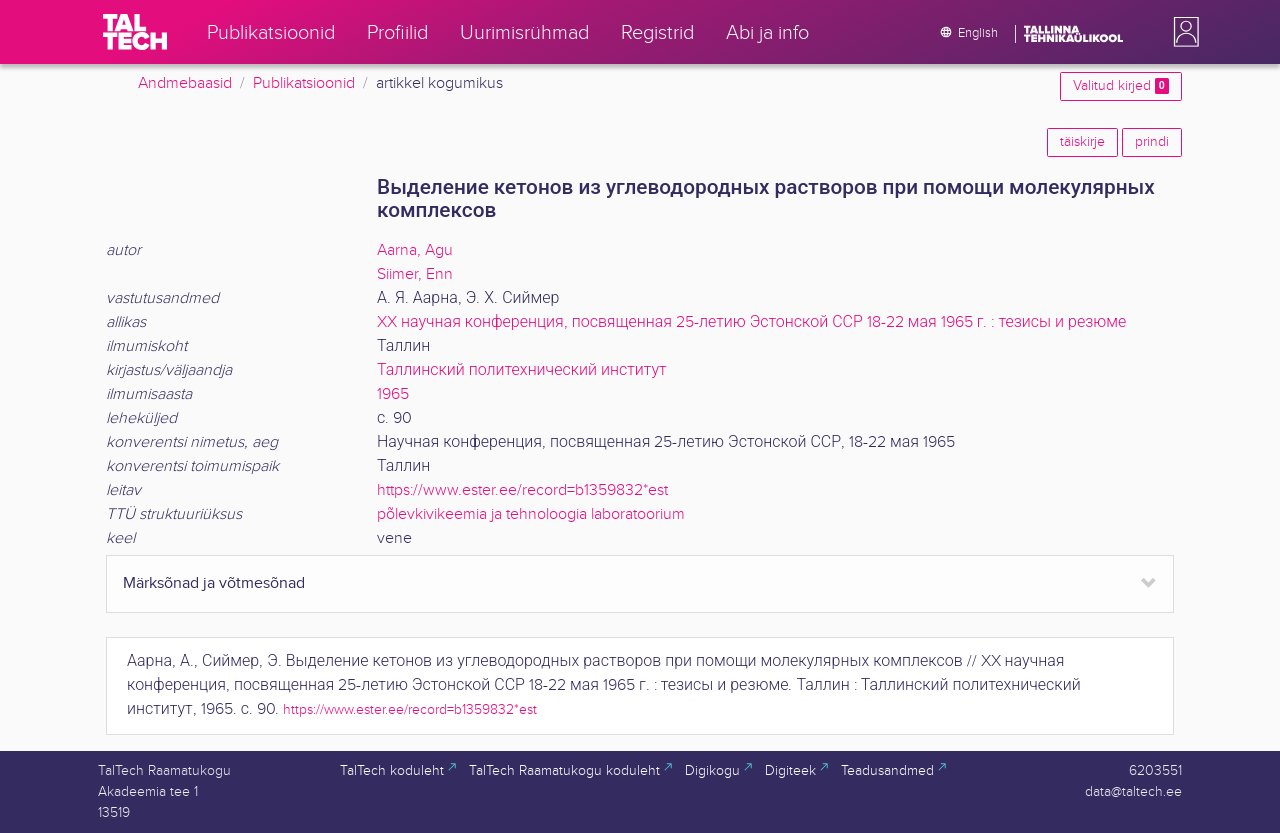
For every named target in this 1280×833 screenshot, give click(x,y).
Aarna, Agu (415, 250)
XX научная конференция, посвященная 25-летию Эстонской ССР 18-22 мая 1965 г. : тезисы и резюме (751, 322)
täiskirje (1082, 142)
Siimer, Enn (415, 274)
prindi (1152, 142)
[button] (1182, 32)
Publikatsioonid (304, 83)
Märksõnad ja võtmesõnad (214, 583)
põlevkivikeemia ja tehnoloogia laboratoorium (531, 514)
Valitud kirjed (1121, 86)
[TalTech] (135, 32)
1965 (393, 394)
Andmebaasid (185, 83)
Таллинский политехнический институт (522, 370)
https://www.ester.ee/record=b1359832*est (522, 490)
